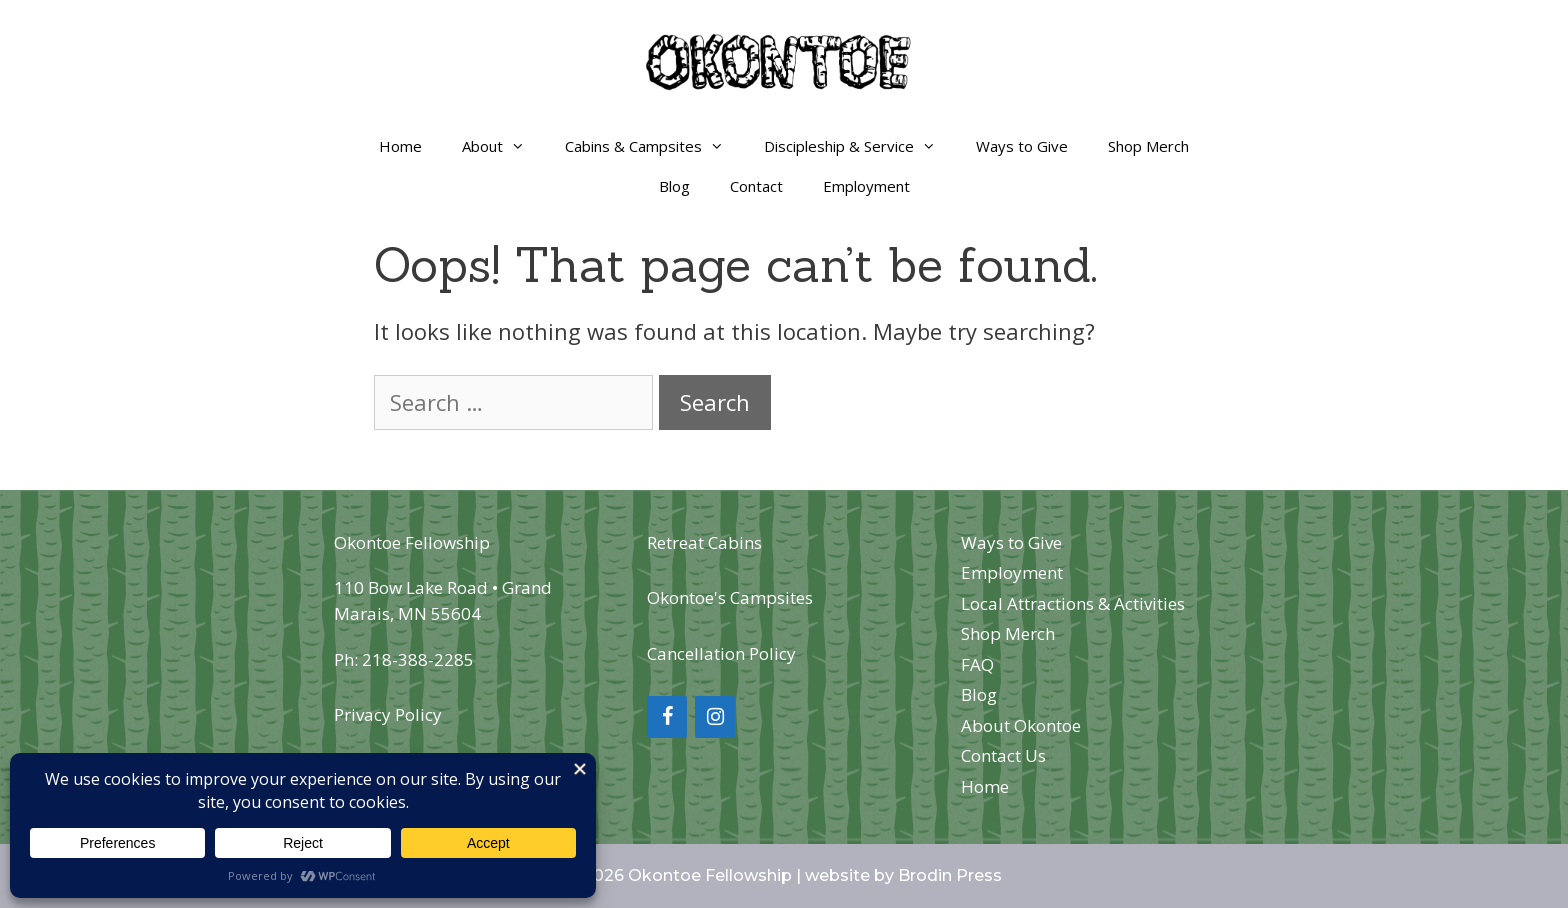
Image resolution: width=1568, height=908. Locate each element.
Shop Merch (1148, 146)
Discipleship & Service (860, 146)
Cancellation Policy (721, 653)
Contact (756, 186)
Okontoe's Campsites (730, 597)
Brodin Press (950, 875)
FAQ (977, 664)
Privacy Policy (388, 714)
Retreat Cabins (704, 542)
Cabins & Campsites (654, 146)
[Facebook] (667, 717)
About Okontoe (1021, 725)
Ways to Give (1022, 146)
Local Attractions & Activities (1073, 603)
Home (400, 146)
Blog (674, 186)
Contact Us (1003, 755)
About (503, 146)
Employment (866, 186)
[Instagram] (715, 717)
